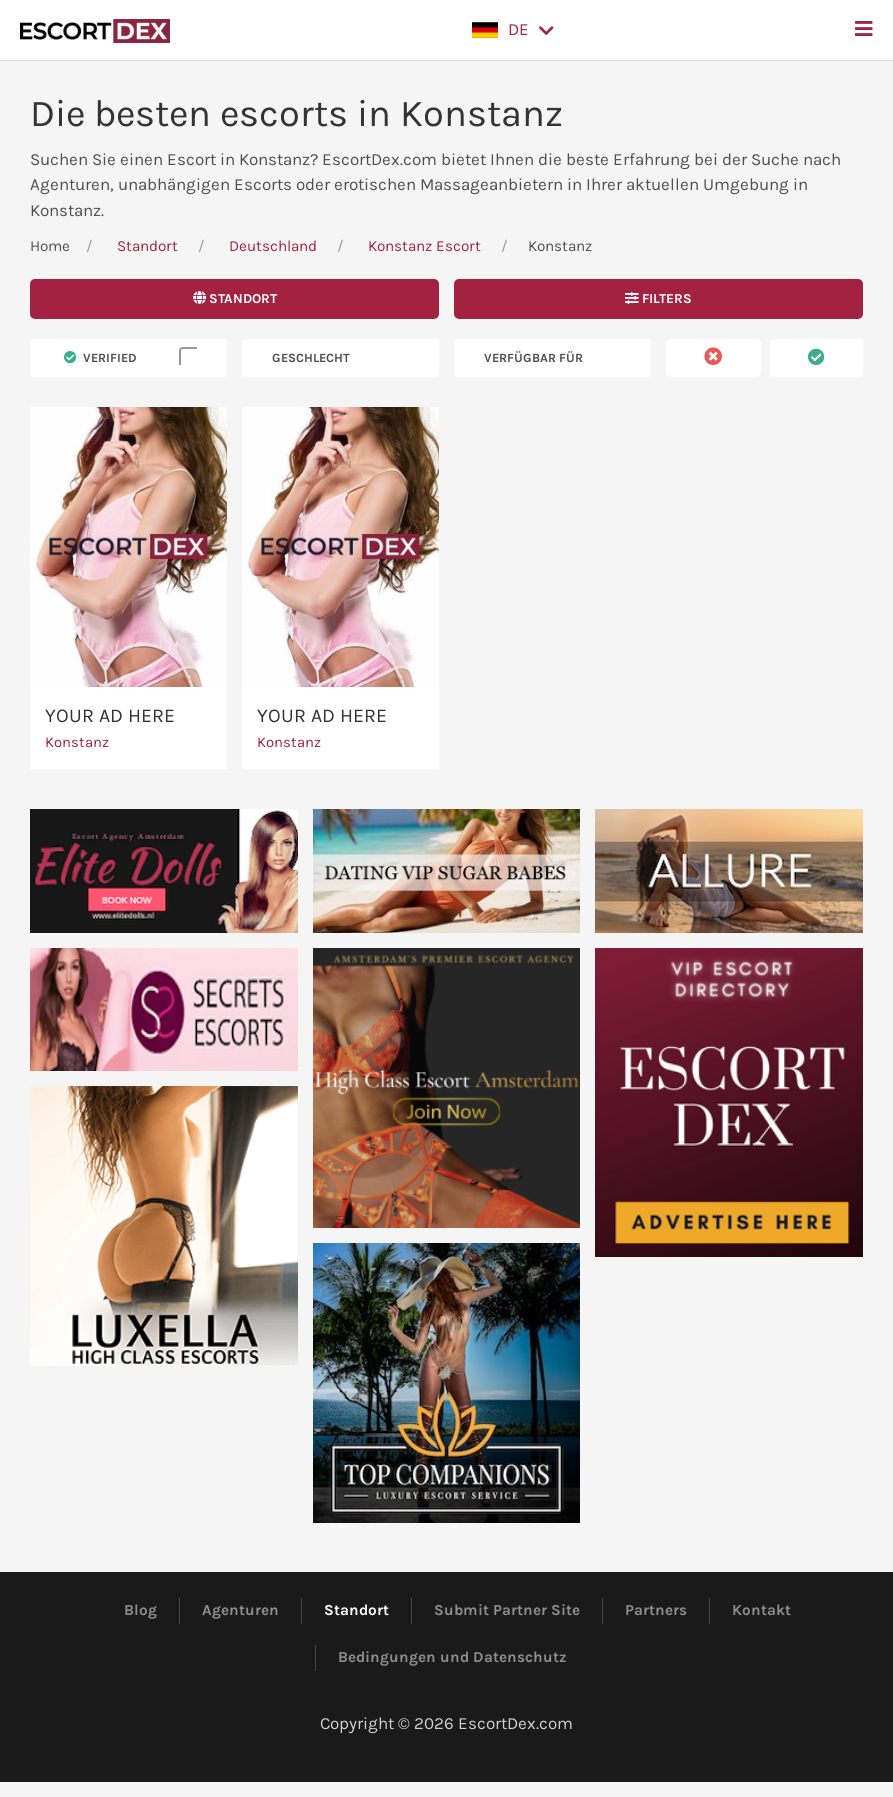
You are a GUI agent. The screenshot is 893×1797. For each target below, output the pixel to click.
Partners (656, 1610)
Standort (147, 246)
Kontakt (761, 1610)
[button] (513, 30)
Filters (658, 298)
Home (50, 246)
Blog (140, 1610)
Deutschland (273, 246)
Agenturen (240, 1610)
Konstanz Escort (424, 246)
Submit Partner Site (507, 1610)
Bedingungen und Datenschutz (452, 1657)
